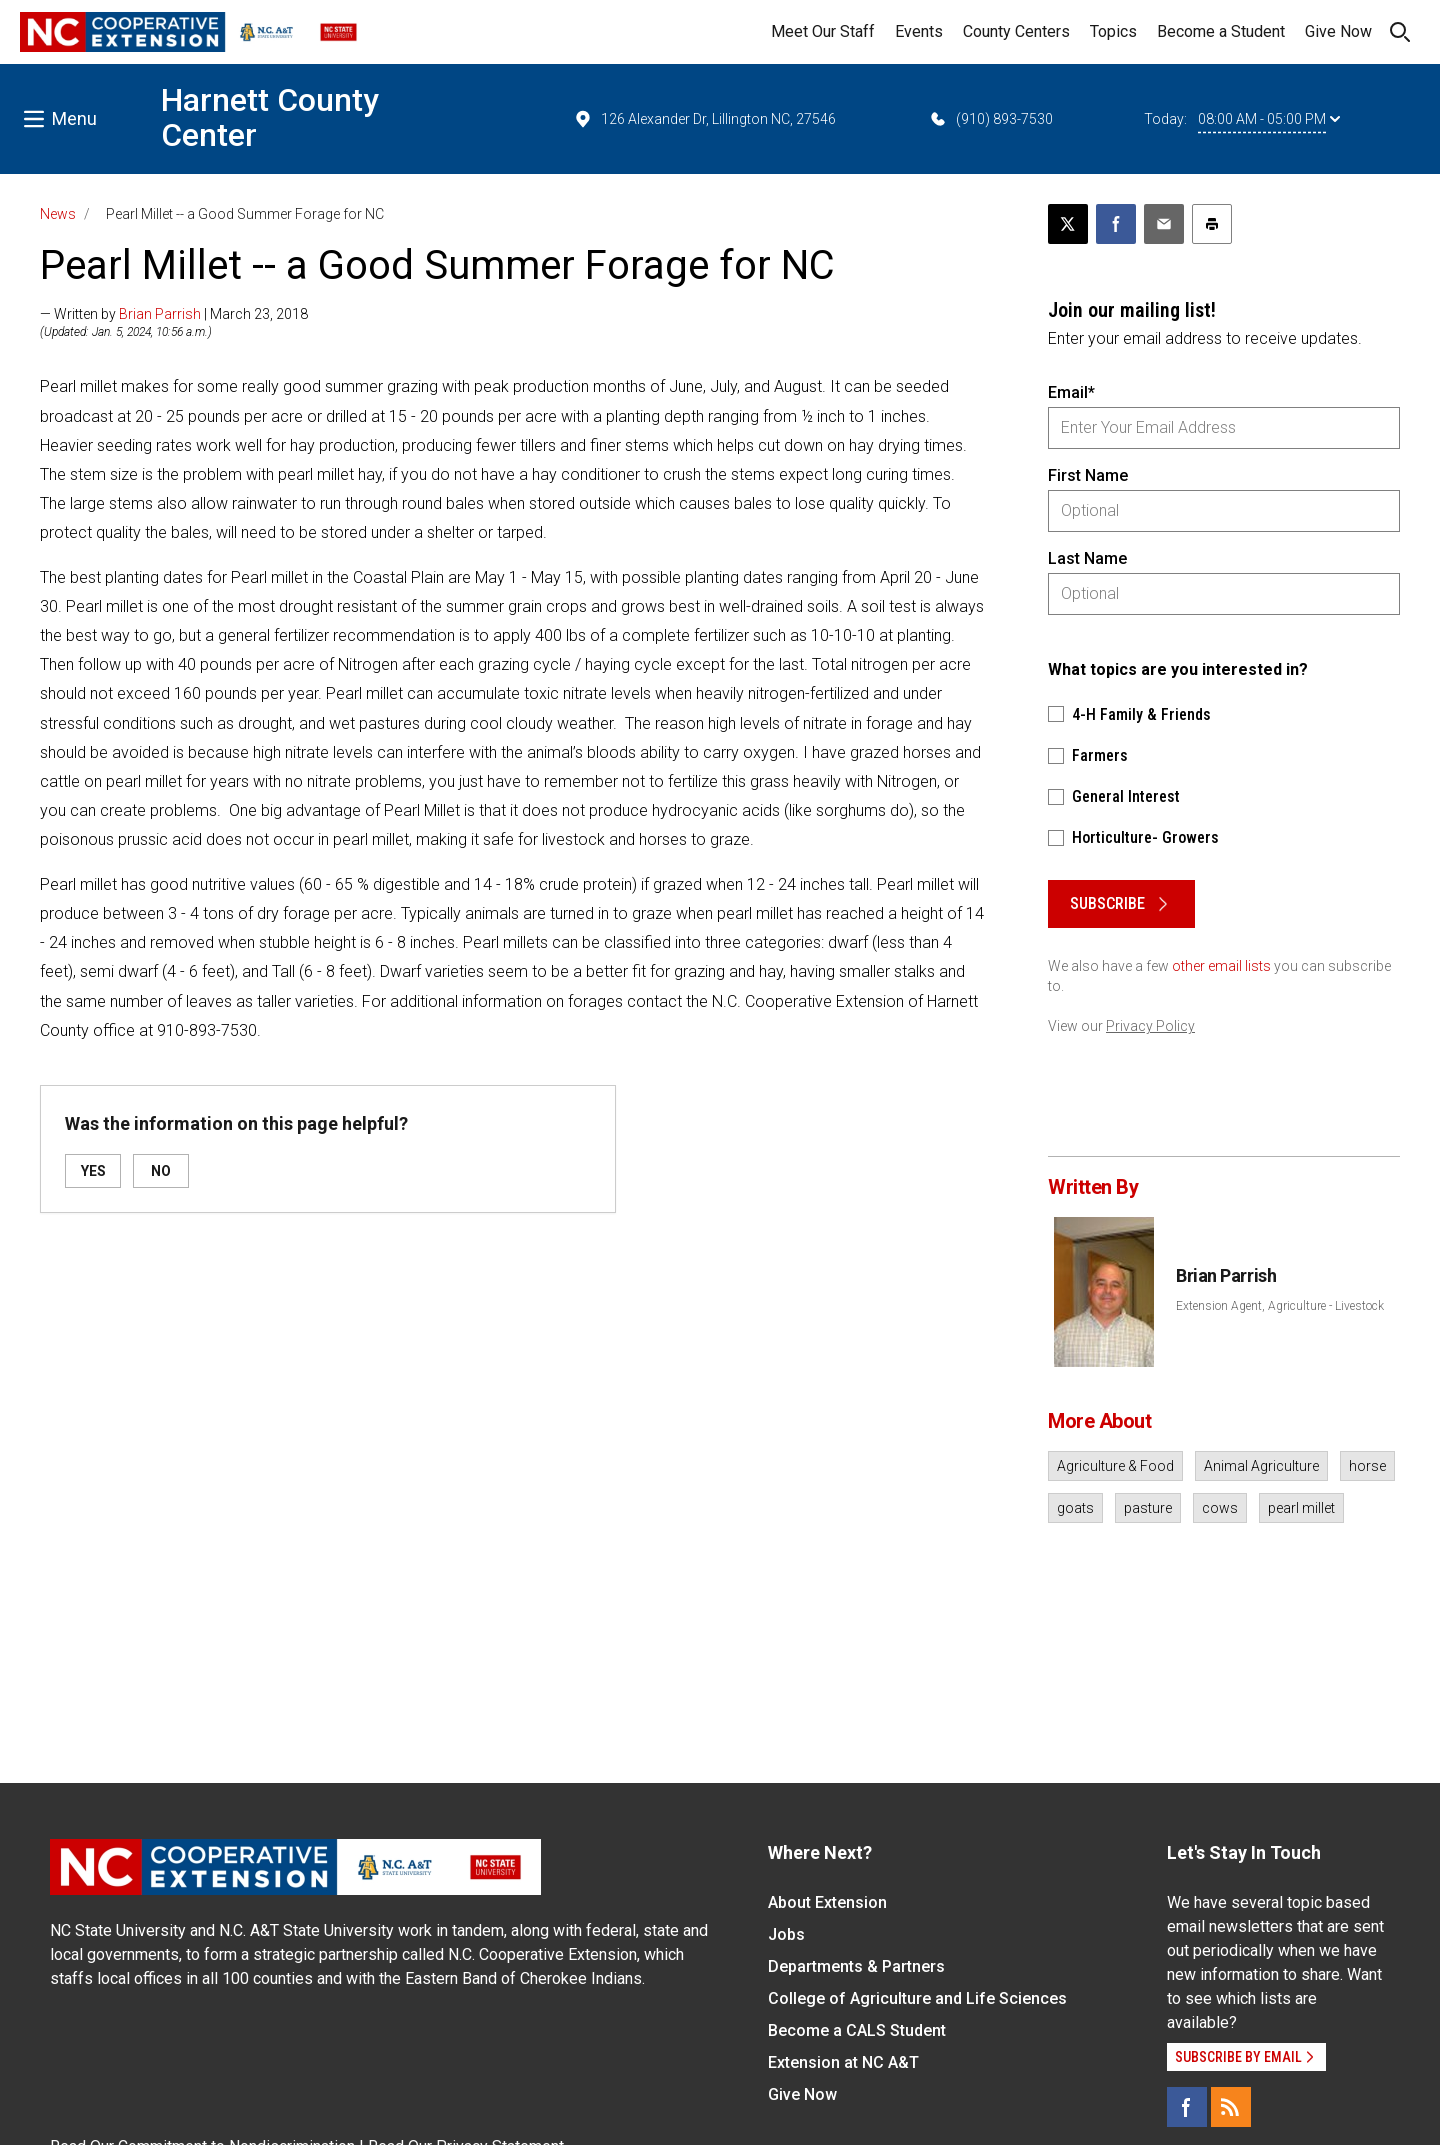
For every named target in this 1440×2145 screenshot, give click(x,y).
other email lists (1221, 966)
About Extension (827, 1902)
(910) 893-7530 (990, 119)
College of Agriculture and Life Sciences (917, 1998)
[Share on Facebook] (1116, 224)
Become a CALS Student (857, 2030)
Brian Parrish (160, 314)
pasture (1148, 1508)
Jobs (786, 1934)
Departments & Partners (856, 1966)
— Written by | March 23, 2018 (174, 314)
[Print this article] (1212, 224)
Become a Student (1221, 31)
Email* (1071, 392)
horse (1367, 1466)
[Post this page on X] (1068, 224)
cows (1220, 1508)
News (58, 214)
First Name (1088, 475)
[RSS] (1231, 2107)
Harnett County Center (270, 117)
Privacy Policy (1150, 1026)
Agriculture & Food (1115, 1466)
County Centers (1016, 31)
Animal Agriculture (1261, 1466)
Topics (1113, 31)
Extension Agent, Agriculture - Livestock (1280, 1306)
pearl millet (1301, 1508)
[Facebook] (1187, 2107)
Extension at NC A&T (843, 2062)
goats (1075, 1508)
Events (919, 31)
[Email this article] (1164, 224)
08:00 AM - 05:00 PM (1269, 119)
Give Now (1338, 31)
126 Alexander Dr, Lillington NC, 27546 (704, 119)
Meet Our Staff (823, 31)
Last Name (1087, 558)
